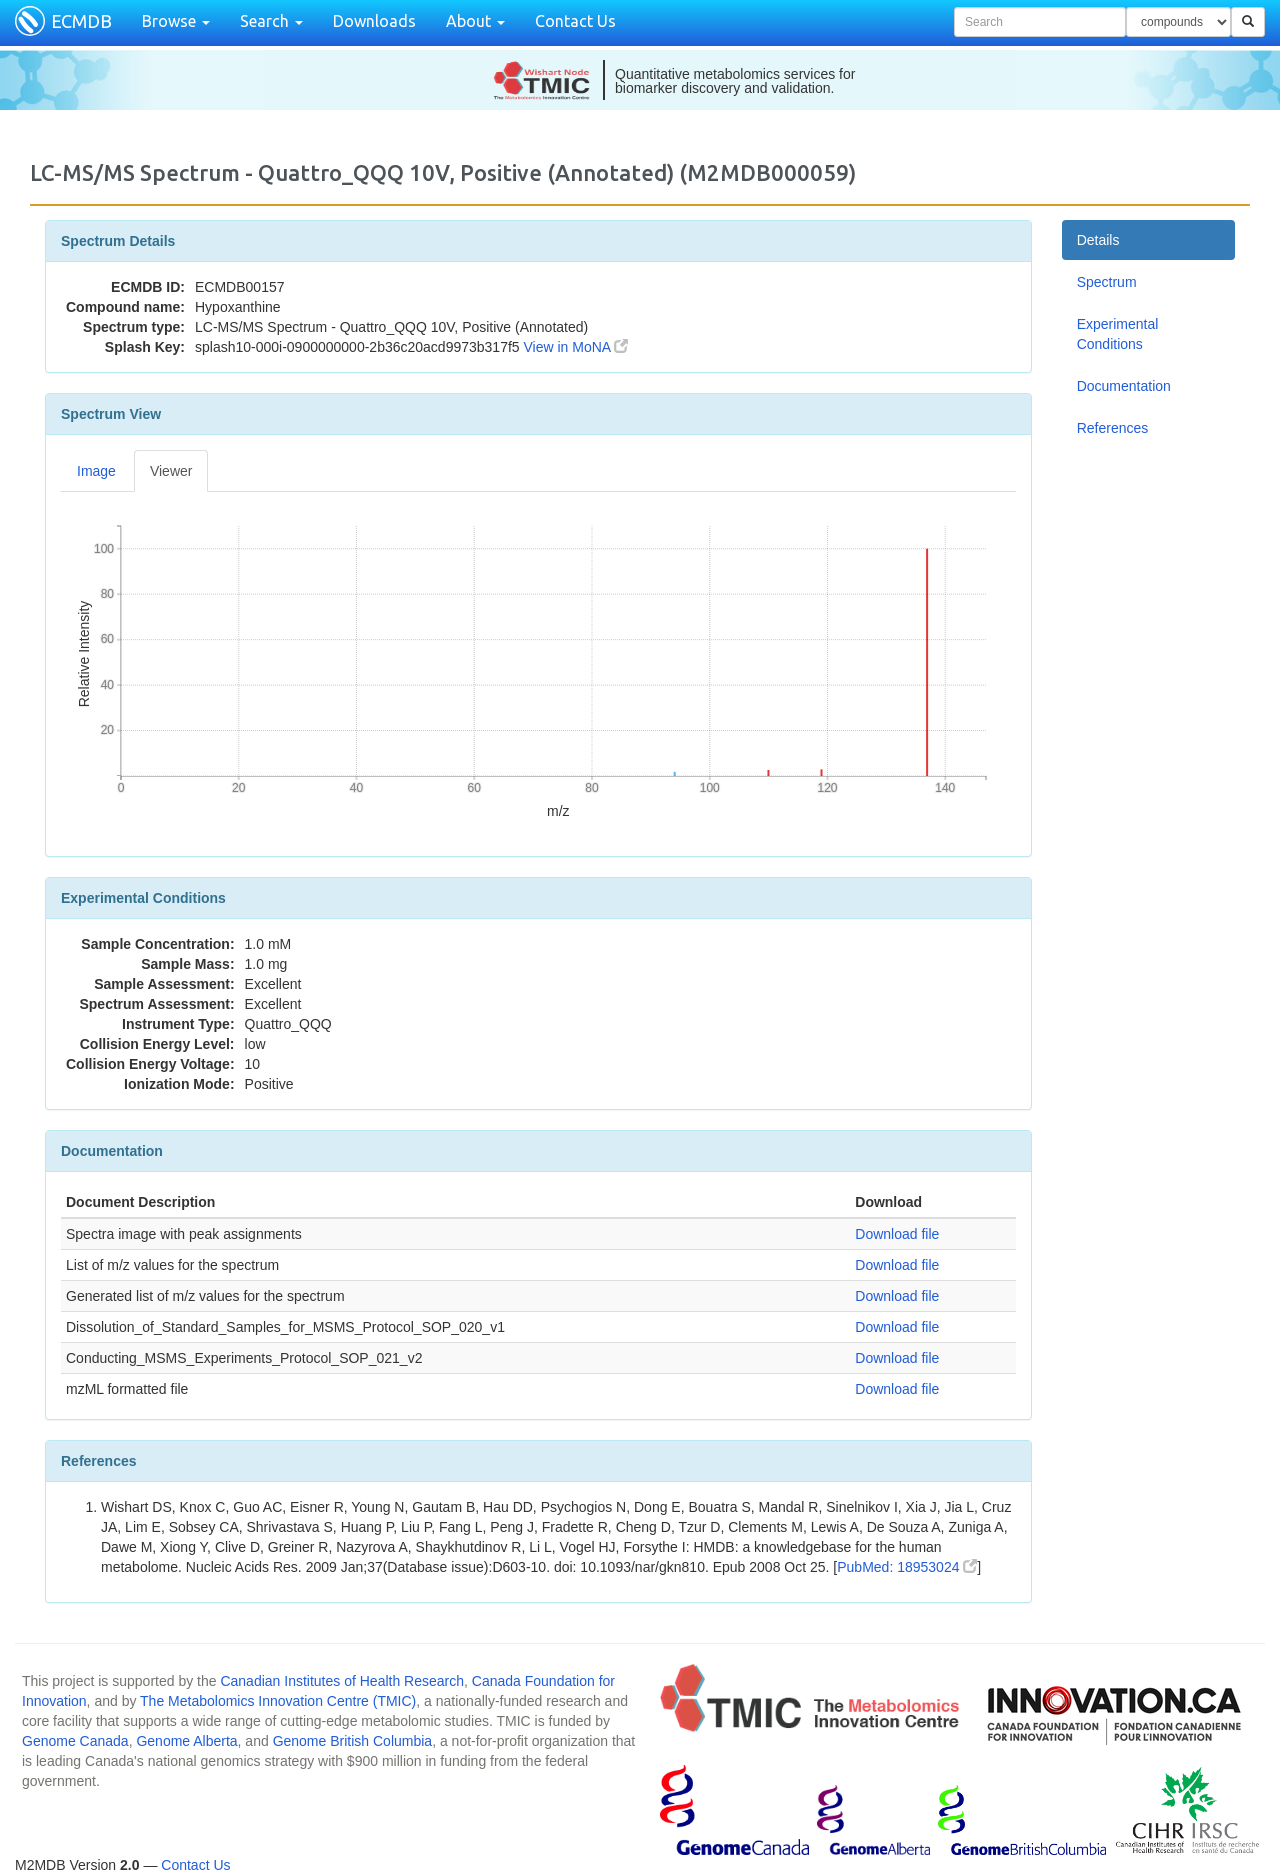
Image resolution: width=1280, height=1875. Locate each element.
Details (1098, 240)
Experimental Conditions (1118, 334)
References (1113, 428)
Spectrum (1107, 282)
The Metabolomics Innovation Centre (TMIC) (278, 1701)
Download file (897, 1234)
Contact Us (575, 21)
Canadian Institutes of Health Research (342, 1681)
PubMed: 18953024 (907, 1567)
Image (96, 471)
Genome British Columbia (353, 1741)
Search (271, 21)
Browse (176, 21)
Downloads (374, 21)
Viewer (171, 471)
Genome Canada (75, 1741)
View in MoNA (576, 347)
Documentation (1124, 386)
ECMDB (81, 21)
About (475, 21)
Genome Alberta (186, 1741)
